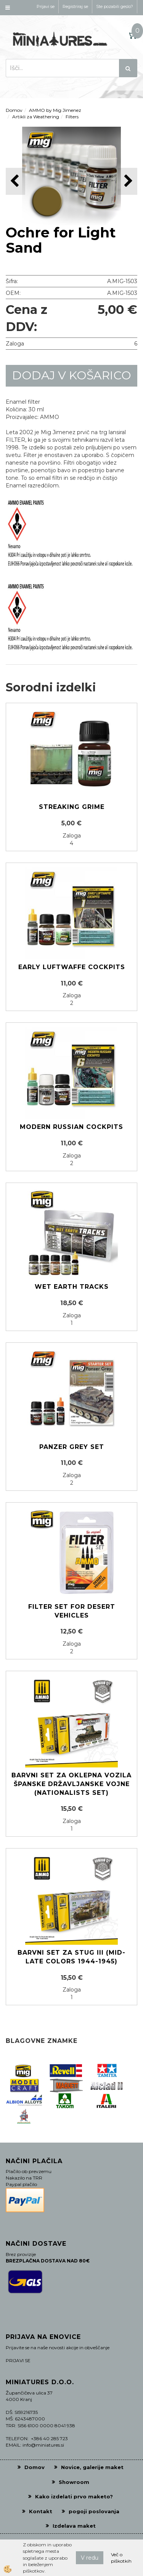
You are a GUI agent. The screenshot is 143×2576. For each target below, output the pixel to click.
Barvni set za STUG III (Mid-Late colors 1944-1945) (71, 1957)
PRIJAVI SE (18, 2360)
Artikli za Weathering (35, 116)
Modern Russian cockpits (71, 1126)
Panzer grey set (71, 1446)
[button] (127, 181)
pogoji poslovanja (94, 2511)
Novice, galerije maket (92, 2467)
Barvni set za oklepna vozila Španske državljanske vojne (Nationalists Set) (71, 1784)
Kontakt (40, 2511)
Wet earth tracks (72, 1286)
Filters (72, 116)
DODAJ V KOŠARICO (71, 375)
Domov (14, 110)
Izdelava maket (74, 2526)
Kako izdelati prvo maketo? (74, 2496)
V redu (89, 2557)
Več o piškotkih (121, 2558)
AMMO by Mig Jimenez (55, 110)
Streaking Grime (71, 806)
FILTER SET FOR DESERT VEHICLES (71, 1611)
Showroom (74, 2482)
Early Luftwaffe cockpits (71, 967)
